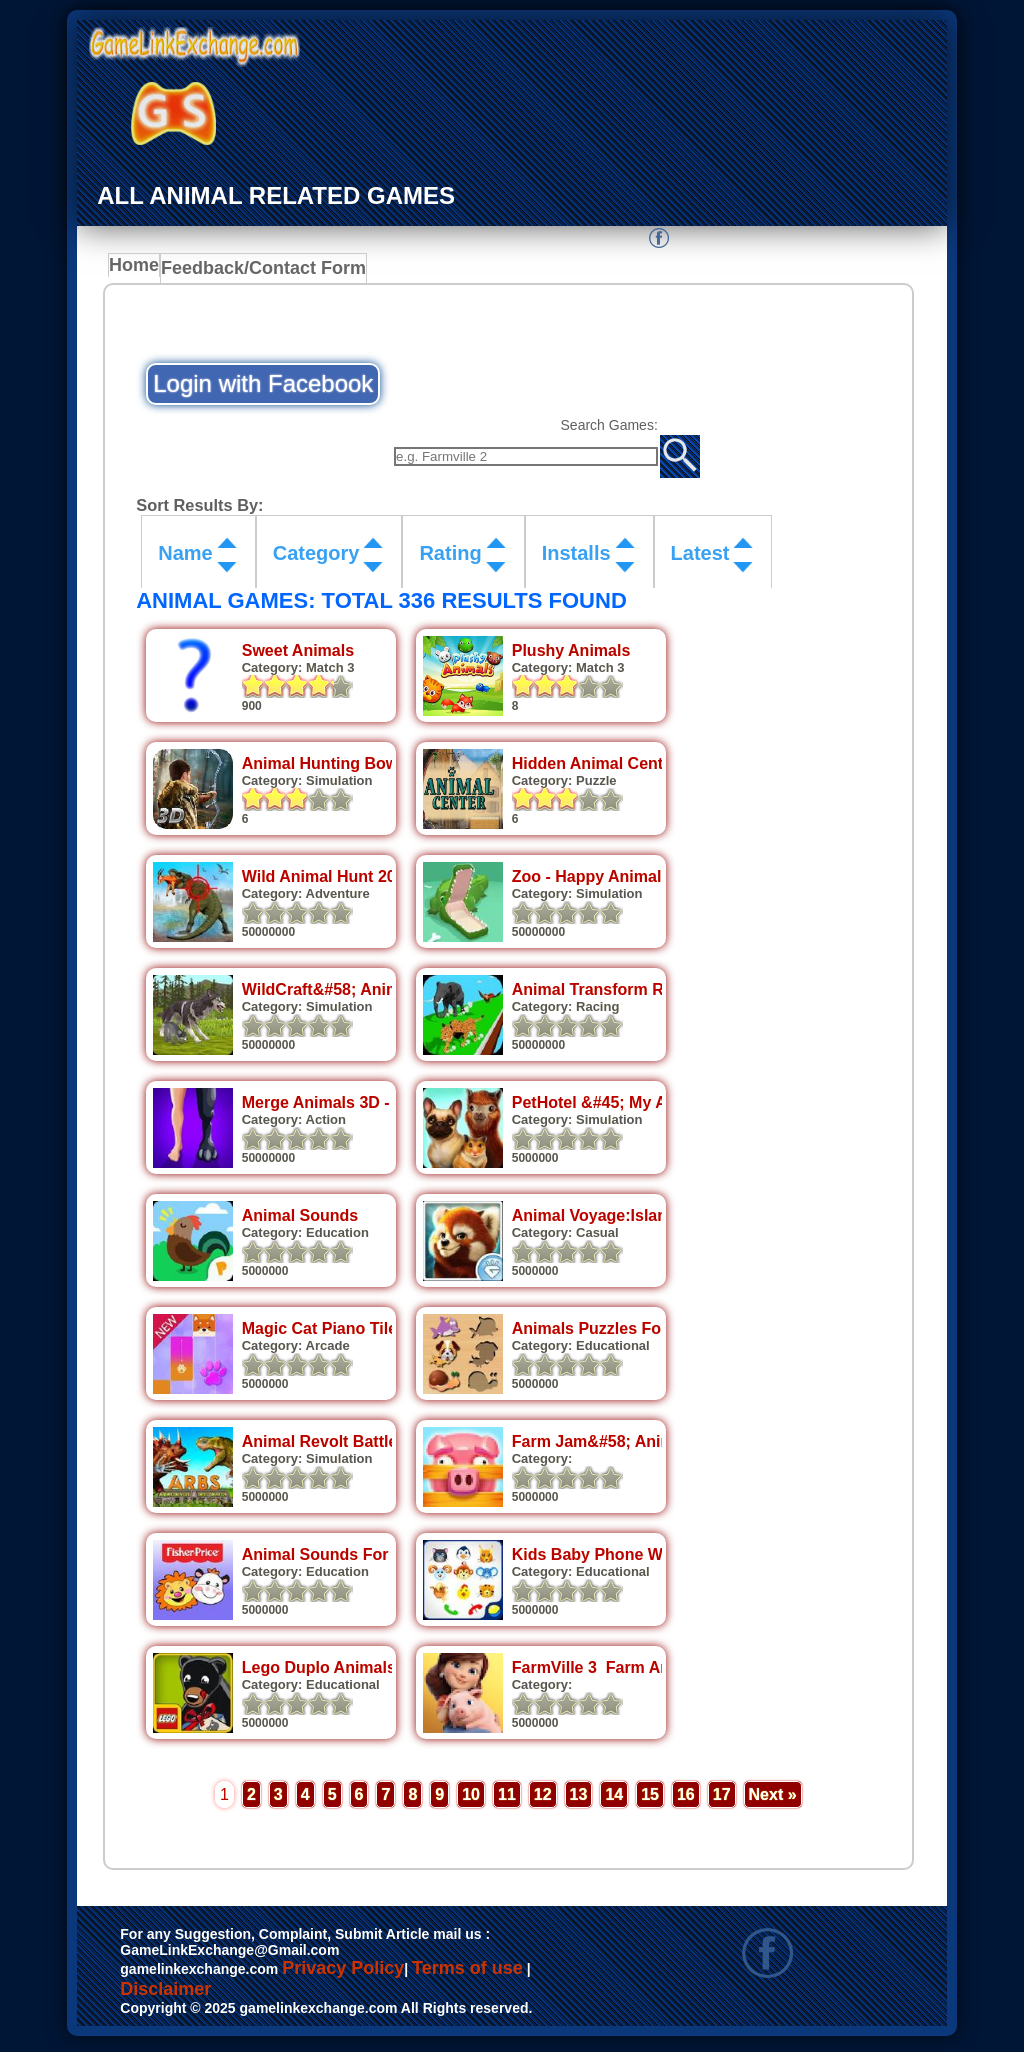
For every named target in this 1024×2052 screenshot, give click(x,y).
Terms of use (467, 1974)
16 (686, 1799)
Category (316, 559)
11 (507, 1799)
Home (138, 271)
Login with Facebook (263, 384)
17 (722, 1799)
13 (579, 1799)
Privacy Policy (343, 1974)
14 (614, 1799)
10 (471, 1799)
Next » (773, 1799)
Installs (576, 559)
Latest (700, 559)
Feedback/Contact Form (259, 271)
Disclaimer (165, 1995)
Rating (450, 559)
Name (185, 559)
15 (650, 1799)
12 (543, 1799)
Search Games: (605, 426)
